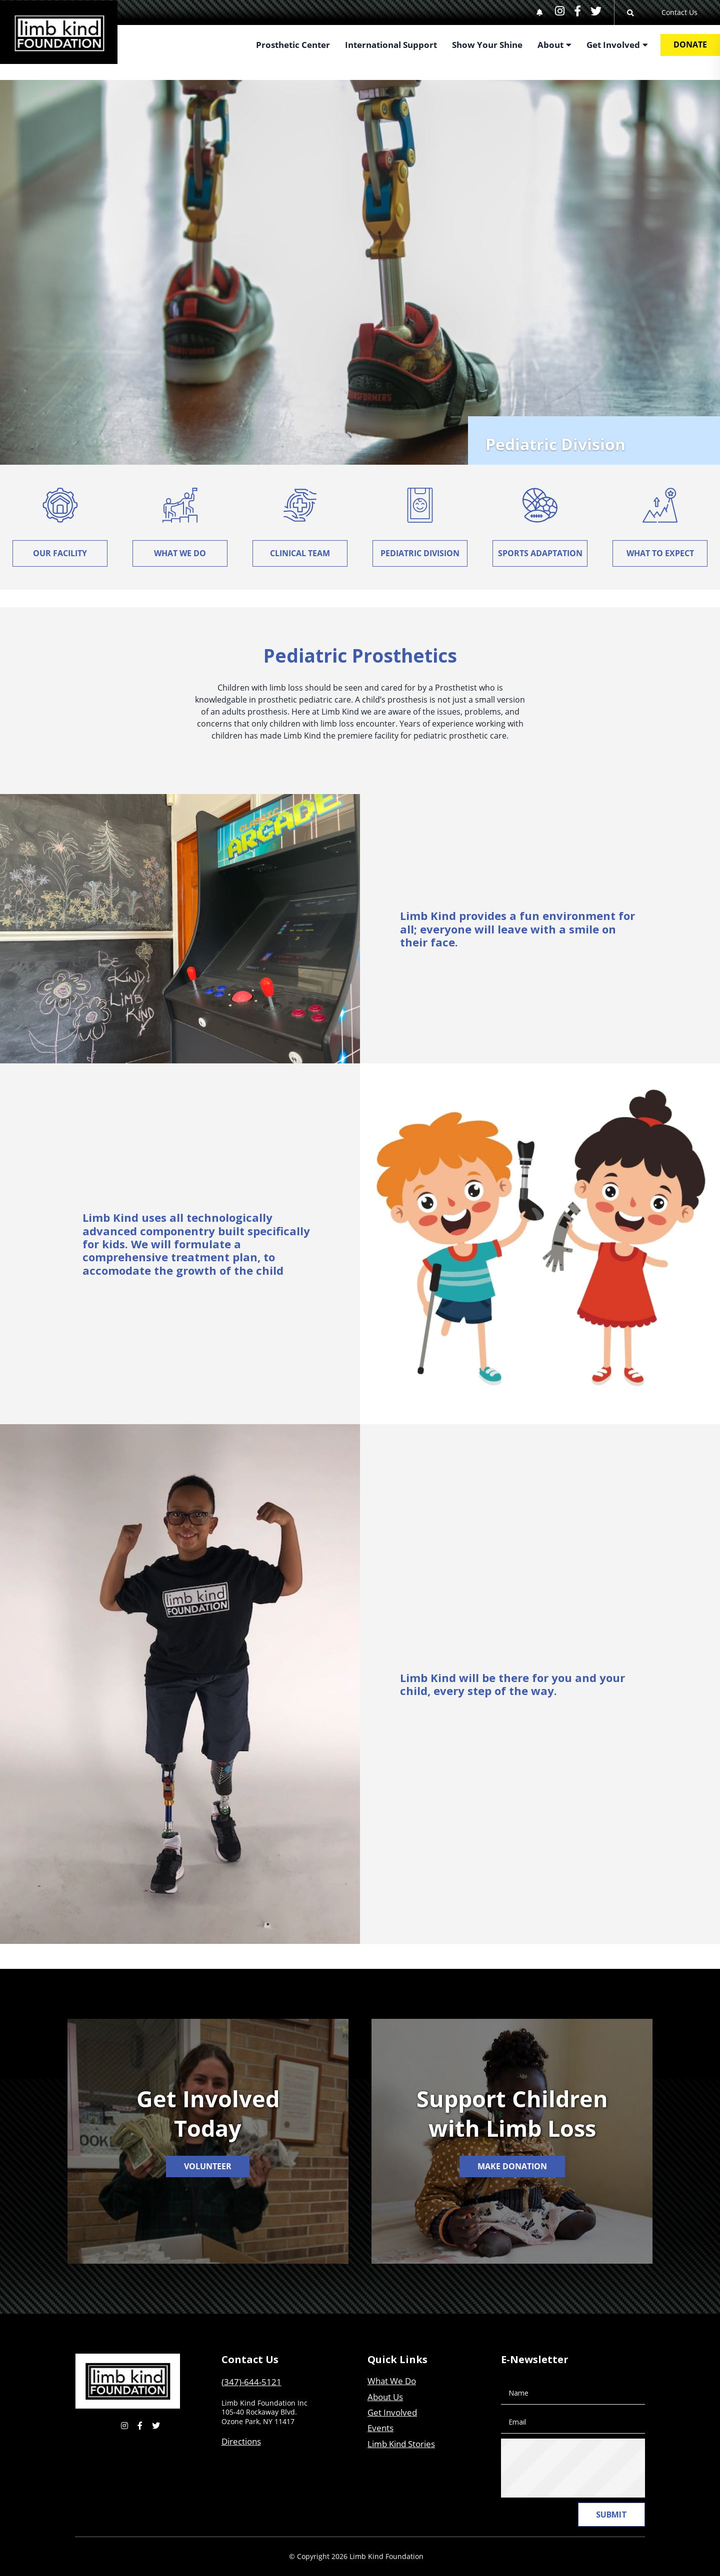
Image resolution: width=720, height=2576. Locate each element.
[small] (559, 10)
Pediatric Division (420, 553)
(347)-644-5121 (252, 2382)
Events (381, 2428)
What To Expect (660, 553)
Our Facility (60, 553)
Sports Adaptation (540, 553)
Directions (241, 2441)
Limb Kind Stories (401, 2444)
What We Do (180, 553)
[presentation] (587, 2468)
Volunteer (208, 2166)
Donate (690, 44)
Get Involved (392, 2412)
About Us (385, 2397)
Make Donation (512, 2166)
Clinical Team (300, 553)
